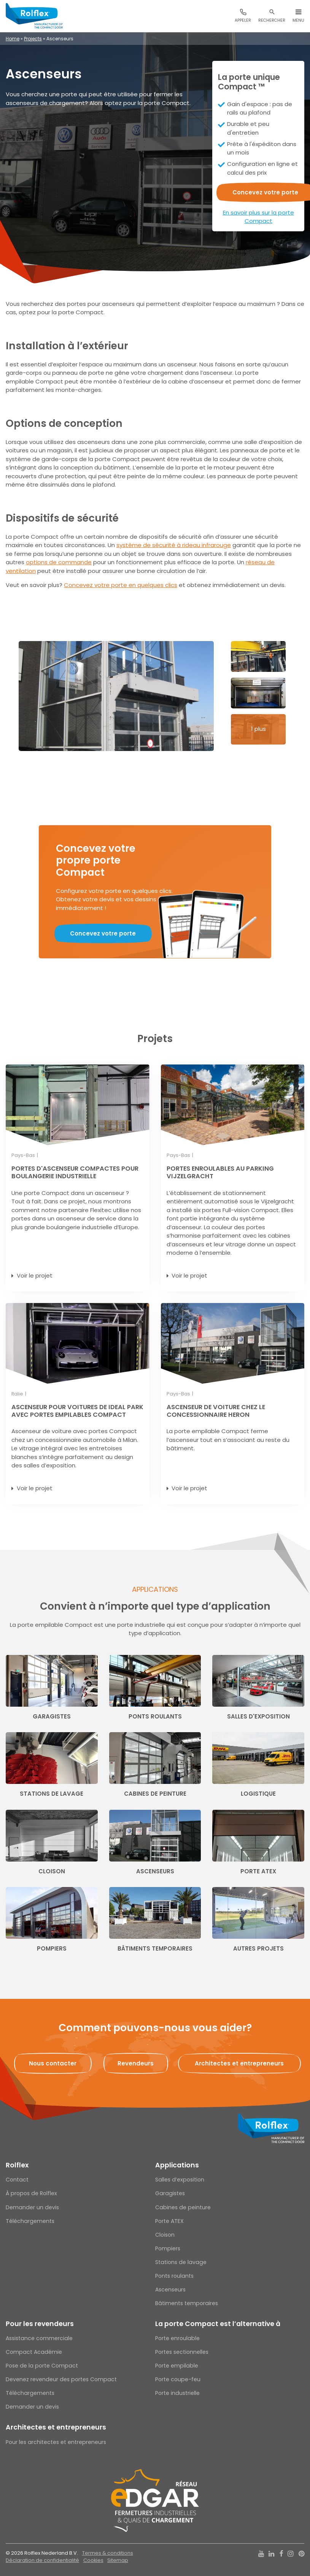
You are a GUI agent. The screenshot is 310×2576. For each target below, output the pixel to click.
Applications (177, 2165)
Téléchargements (30, 2221)
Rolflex (17, 2165)
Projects (33, 38)
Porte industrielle (177, 2393)
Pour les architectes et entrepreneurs (56, 2442)
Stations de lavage (181, 2262)
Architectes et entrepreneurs (56, 2427)
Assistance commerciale (39, 2338)
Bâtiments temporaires (186, 2303)
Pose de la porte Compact (42, 2365)
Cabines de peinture (183, 2207)
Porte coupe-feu (177, 2379)
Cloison (165, 2235)
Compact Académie (34, 2352)
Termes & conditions (107, 2553)
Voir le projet (34, 1275)
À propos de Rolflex (31, 2193)
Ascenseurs (170, 2289)
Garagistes (170, 2193)
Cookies (93, 2560)
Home (12, 38)
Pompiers (167, 2248)
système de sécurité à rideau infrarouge (173, 545)
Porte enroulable (177, 2338)
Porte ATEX (169, 2221)
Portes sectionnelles (181, 2352)
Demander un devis (32, 2207)
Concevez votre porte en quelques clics (120, 585)
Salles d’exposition (179, 2179)
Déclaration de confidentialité (42, 2560)
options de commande (59, 562)
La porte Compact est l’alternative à (217, 2323)
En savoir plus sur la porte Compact (258, 216)
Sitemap (117, 2560)
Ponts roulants (174, 2276)
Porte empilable (176, 2365)
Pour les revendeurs (40, 2323)
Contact (17, 2179)
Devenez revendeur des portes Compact (61, 2379)
